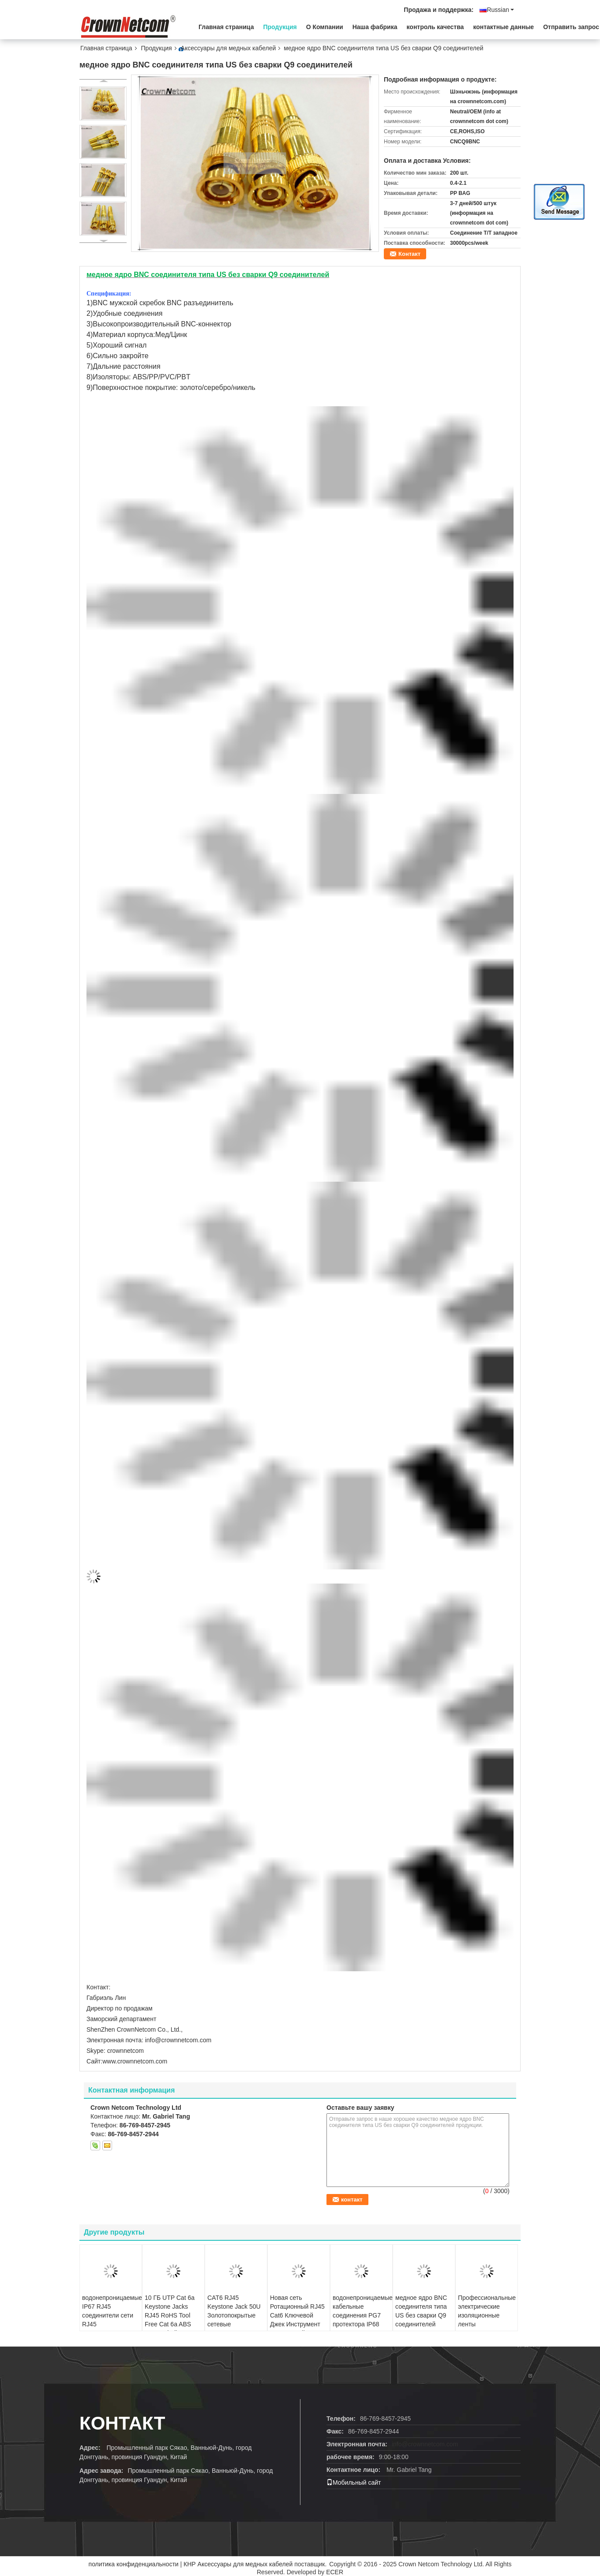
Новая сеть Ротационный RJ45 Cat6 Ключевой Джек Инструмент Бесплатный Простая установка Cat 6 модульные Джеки (297, 2328)
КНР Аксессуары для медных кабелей (238, 2564)
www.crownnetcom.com (134, 2061)
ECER (334, 2572)
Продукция (279, 26)
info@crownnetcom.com (425, 2444)
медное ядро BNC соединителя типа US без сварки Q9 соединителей (421, 2311)
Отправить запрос (571, 26)
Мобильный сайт (353, 2482)
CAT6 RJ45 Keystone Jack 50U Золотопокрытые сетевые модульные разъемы (234, 2319)
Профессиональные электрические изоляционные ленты (487, 2311)
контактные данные (503, 26)
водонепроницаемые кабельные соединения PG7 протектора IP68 (362, 2311)
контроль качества (435, 26)
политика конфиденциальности (134, 2564)
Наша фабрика (375, 26)
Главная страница (226, 26)
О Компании (324, 26)
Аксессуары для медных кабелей (228, 48)
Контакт (409, 254)
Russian (500, 10)
